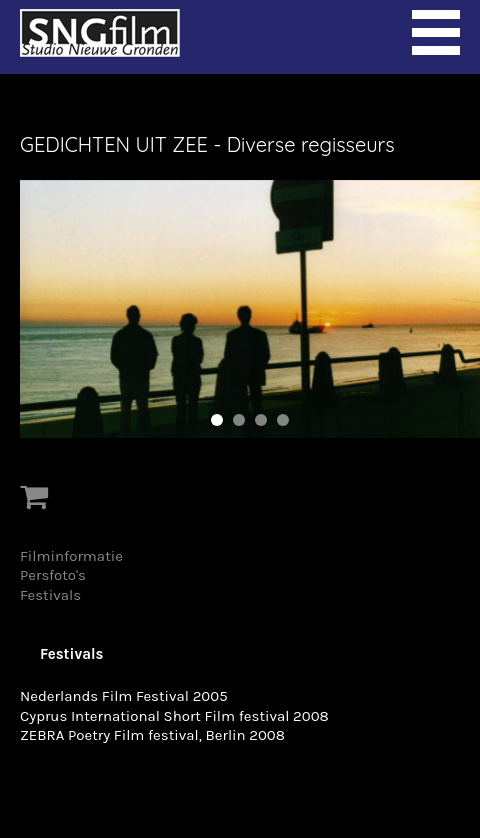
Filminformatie (71, 556)
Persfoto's (53, 575)
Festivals (50, 595)
